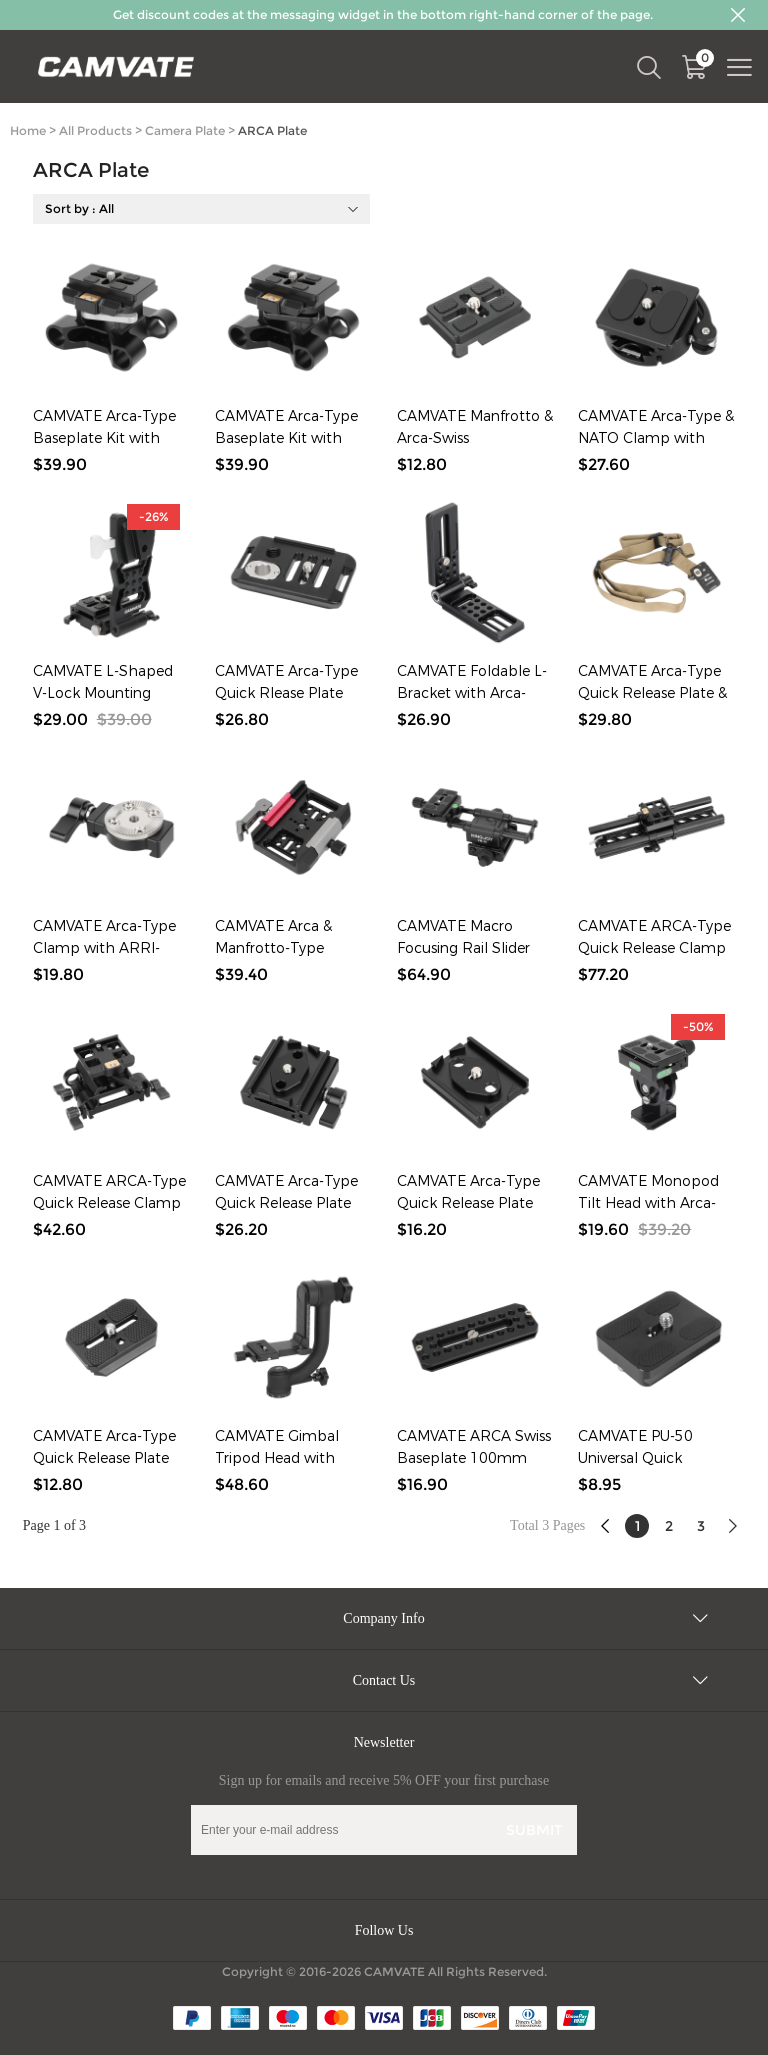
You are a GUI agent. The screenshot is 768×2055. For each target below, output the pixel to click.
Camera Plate (185, 130)
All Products (95, 130)
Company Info (383, 1618)
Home (28, 130)
